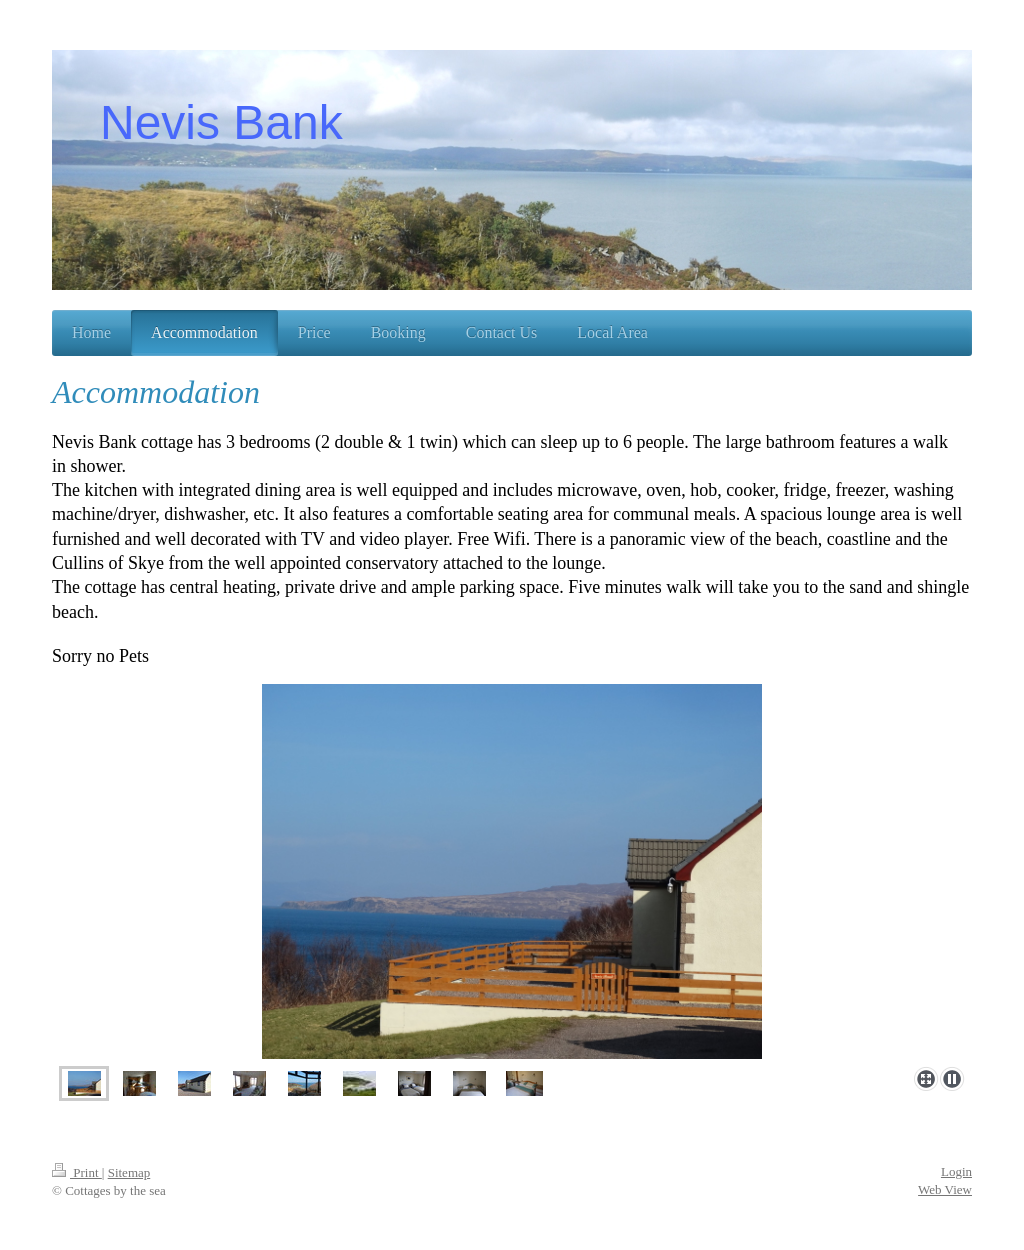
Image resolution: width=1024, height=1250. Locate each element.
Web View (945, 1189)
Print (77, 1172)
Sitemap (129, 1172)
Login (956, 1171)
